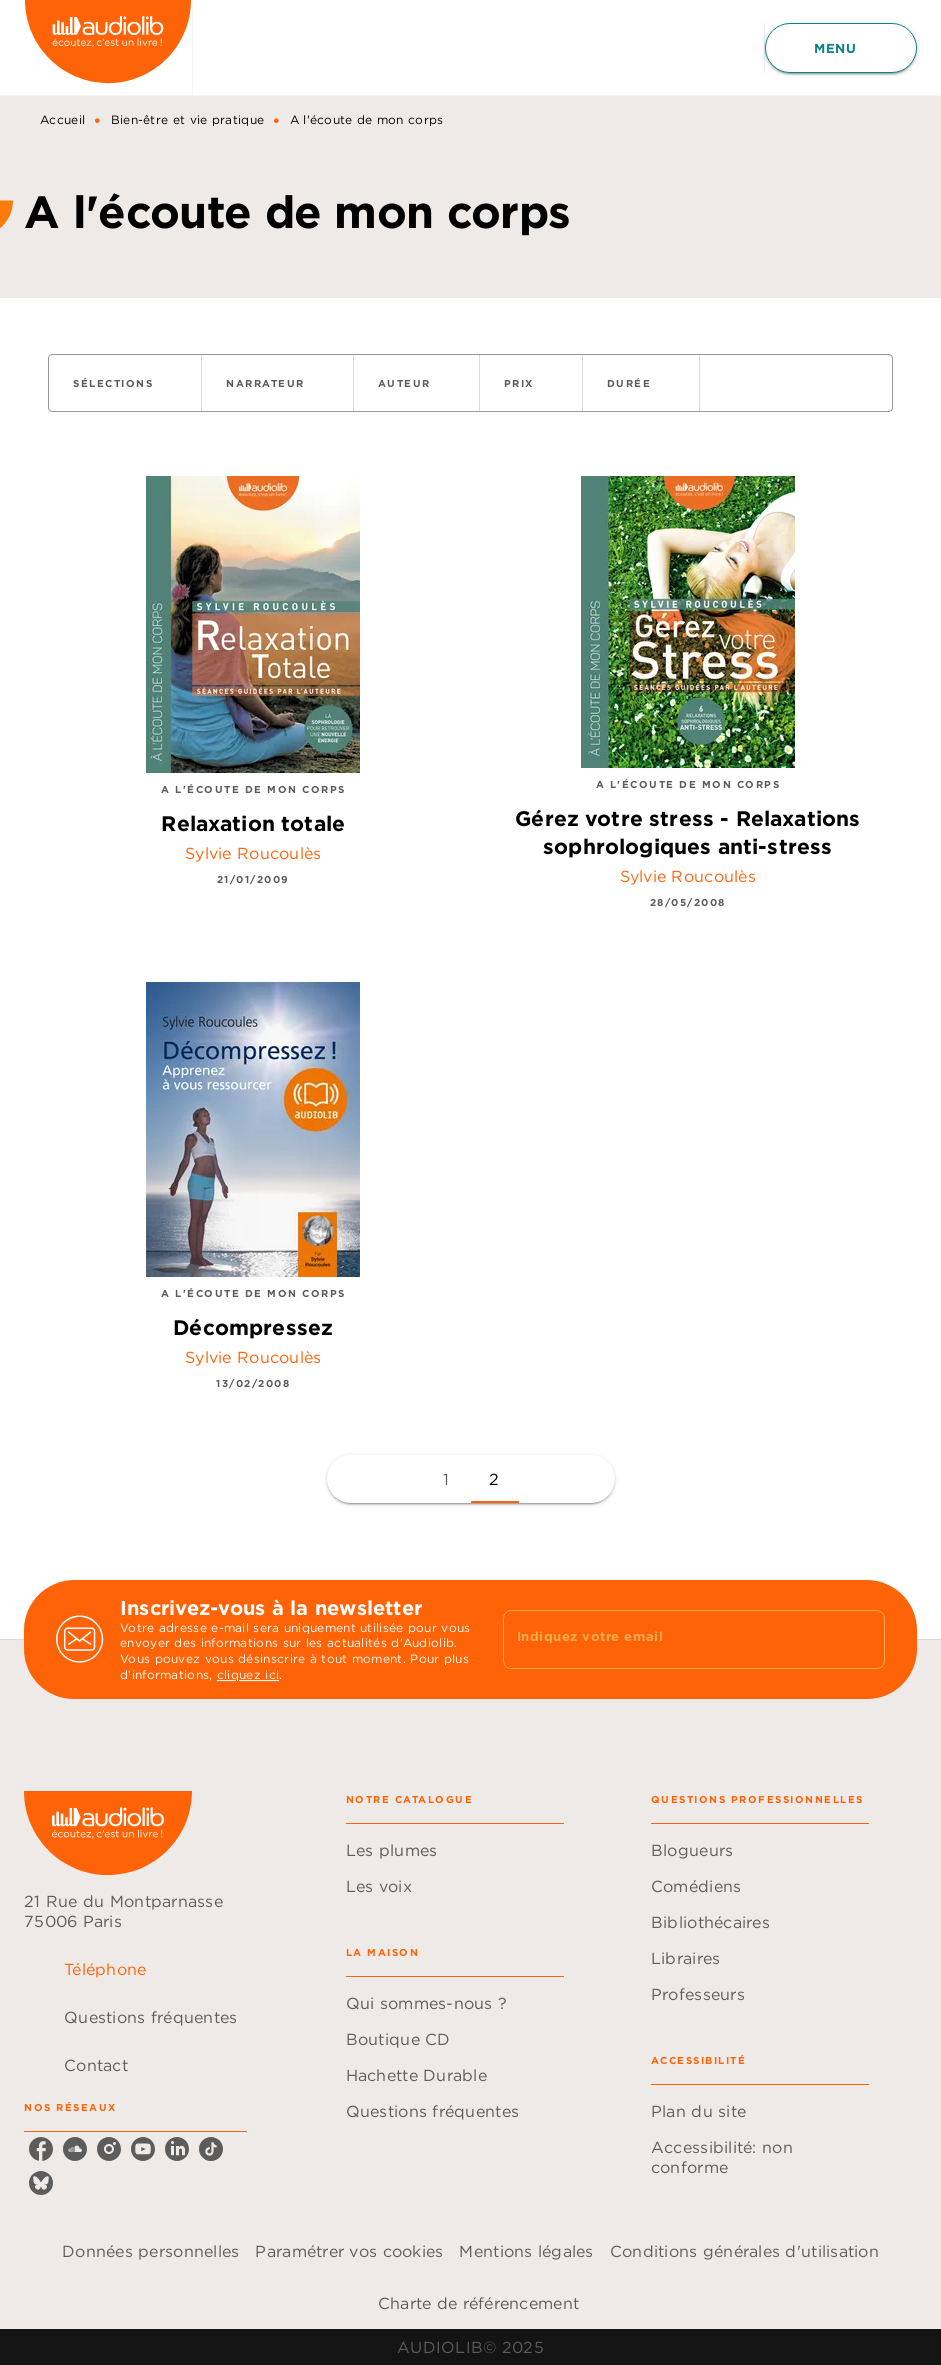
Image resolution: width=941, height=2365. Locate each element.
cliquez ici (248, 1674)
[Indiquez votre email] (669, 1639)
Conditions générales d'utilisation (744, 2251)
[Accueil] (108, 47)
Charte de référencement (478, 2303)
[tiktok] (211, 2149)
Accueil (62, 119)
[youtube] (143, 2149)
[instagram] (109, 2149)
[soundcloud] (75, 2149)
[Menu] (841, 48)
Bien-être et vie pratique (188, 119)
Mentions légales (526, 2251)
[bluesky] (41, 2183)
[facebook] (41, 2149)
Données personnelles (150, 2251)
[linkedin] (177, 2149)
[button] (125, 383)
